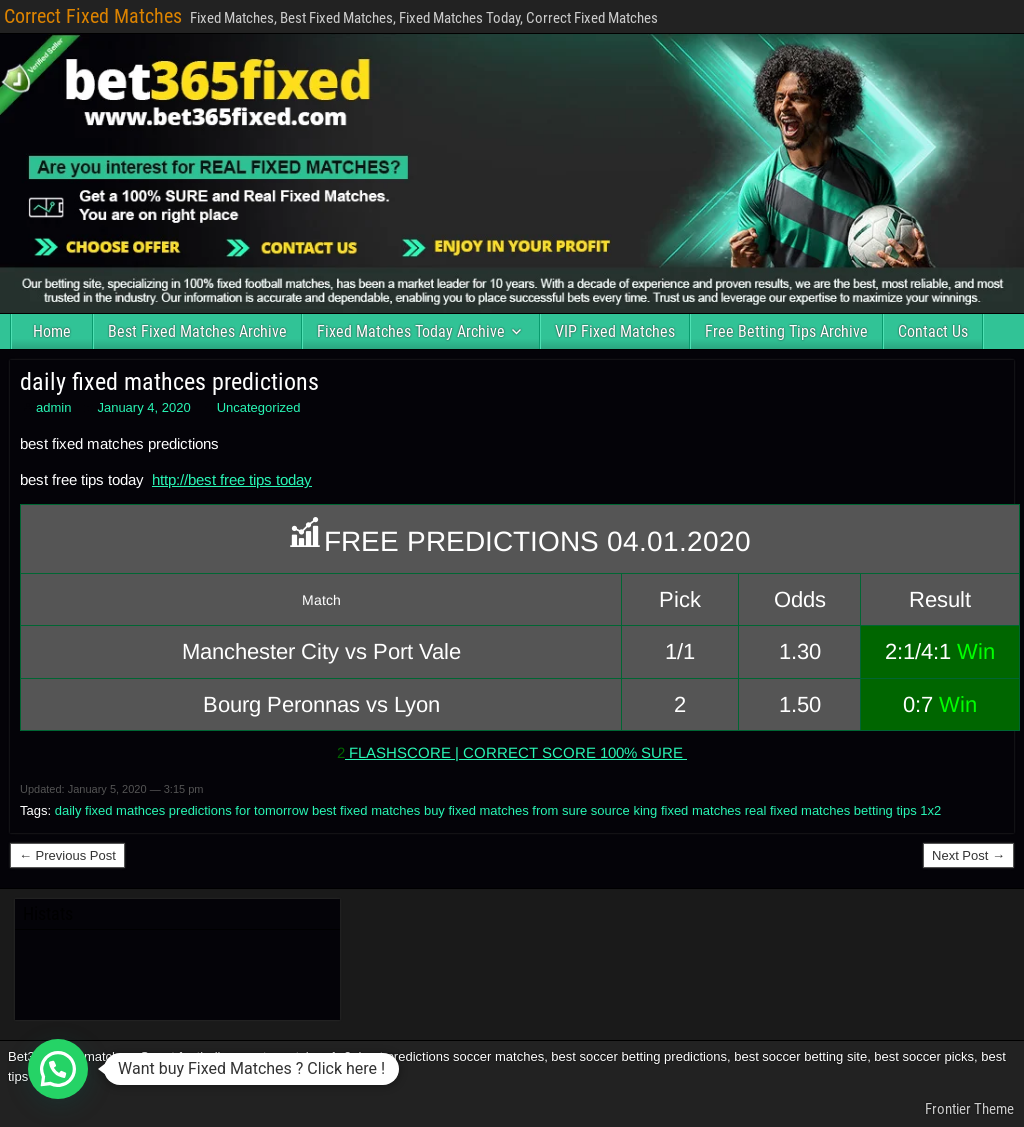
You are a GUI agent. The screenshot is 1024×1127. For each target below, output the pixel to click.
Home (52, 331)
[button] (58, 1069)
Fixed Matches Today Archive (411, 331)
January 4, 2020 (143, 407)
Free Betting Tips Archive (786, 331)
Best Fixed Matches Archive (197, 331)
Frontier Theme (969, 1109)
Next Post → (968, 855)
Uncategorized (259, 407)
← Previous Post (67, 855)
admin (53, 407)
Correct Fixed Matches (93, 16)
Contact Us (933, 331)
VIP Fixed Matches (615, 331)
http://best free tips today (232, 479)
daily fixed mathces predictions (169, 382)
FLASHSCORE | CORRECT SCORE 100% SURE (516, 752)
